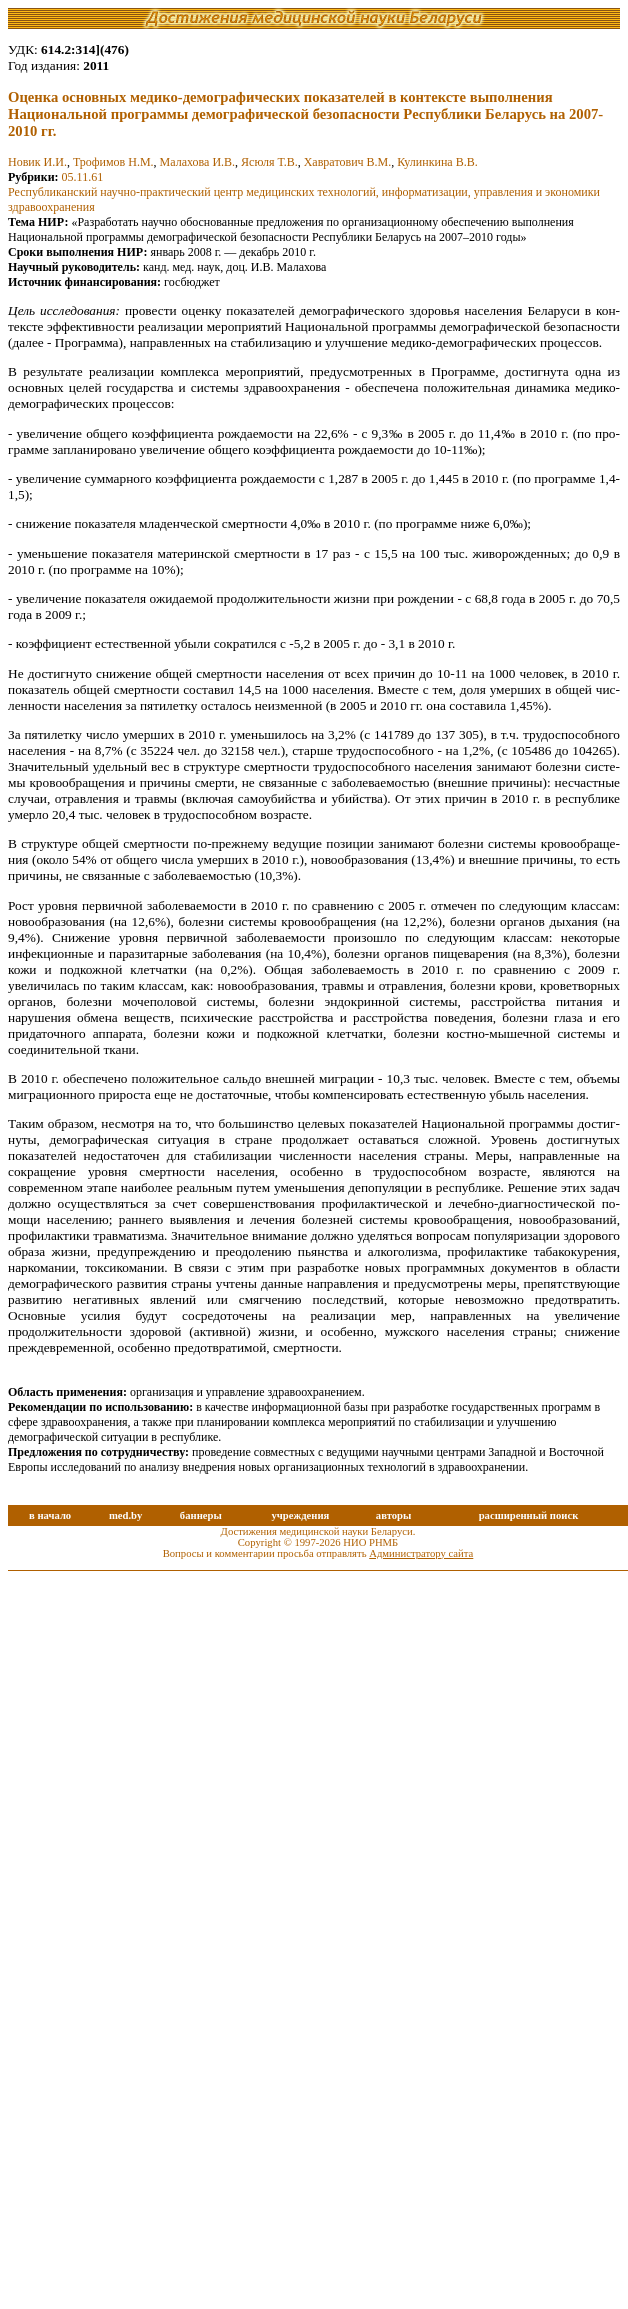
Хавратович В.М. (348, 162)
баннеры (201, 1515)
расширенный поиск (529, 1515)
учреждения (300, 1515)
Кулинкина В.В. (437, 162)
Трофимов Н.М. (113, 162)
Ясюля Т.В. (269, 162)
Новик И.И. (37, 162)
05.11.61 (83, 177)
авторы (394, 1515)
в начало (50, 1515)
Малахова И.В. (197, 162)
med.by (125, 1515)
